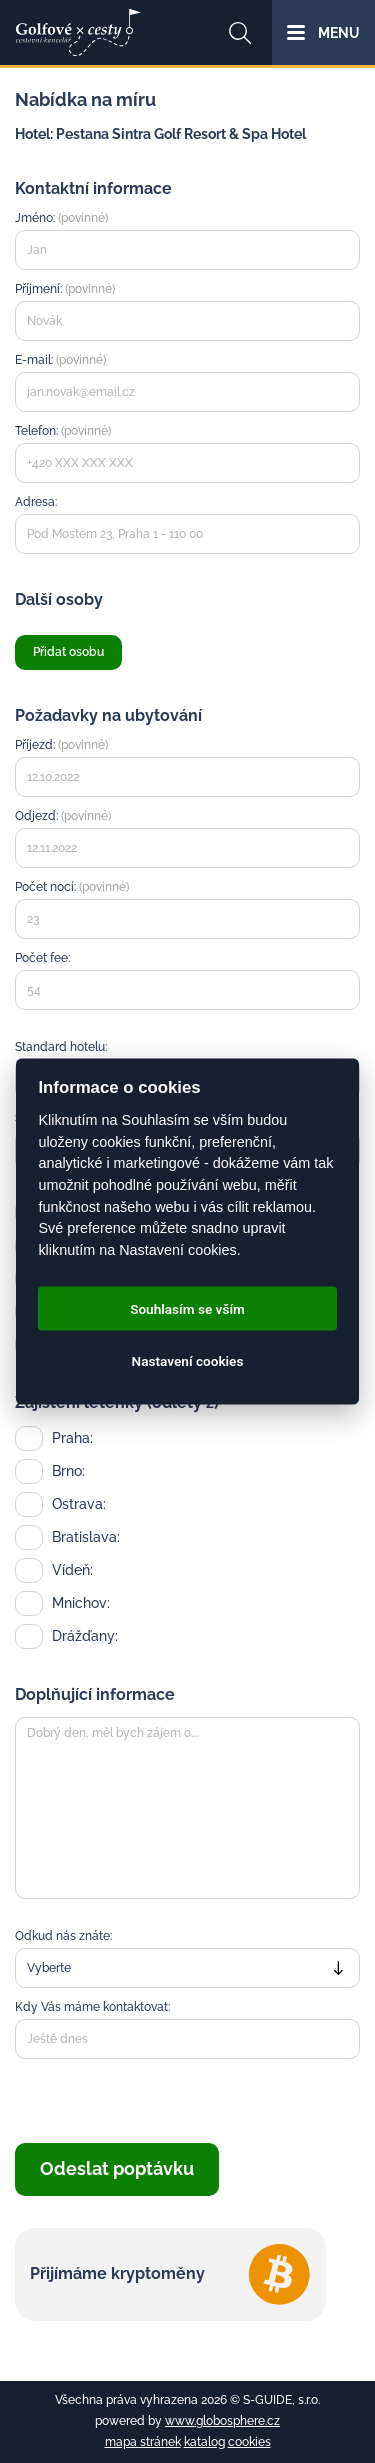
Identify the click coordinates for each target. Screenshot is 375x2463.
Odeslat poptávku (117, 2168)
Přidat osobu (68, 652)
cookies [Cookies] (249, 2442)
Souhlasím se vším (187, 1309)
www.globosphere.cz (222, 2421)
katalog (204, 2442)
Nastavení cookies (188, 1361)
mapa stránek (143, 2442)
